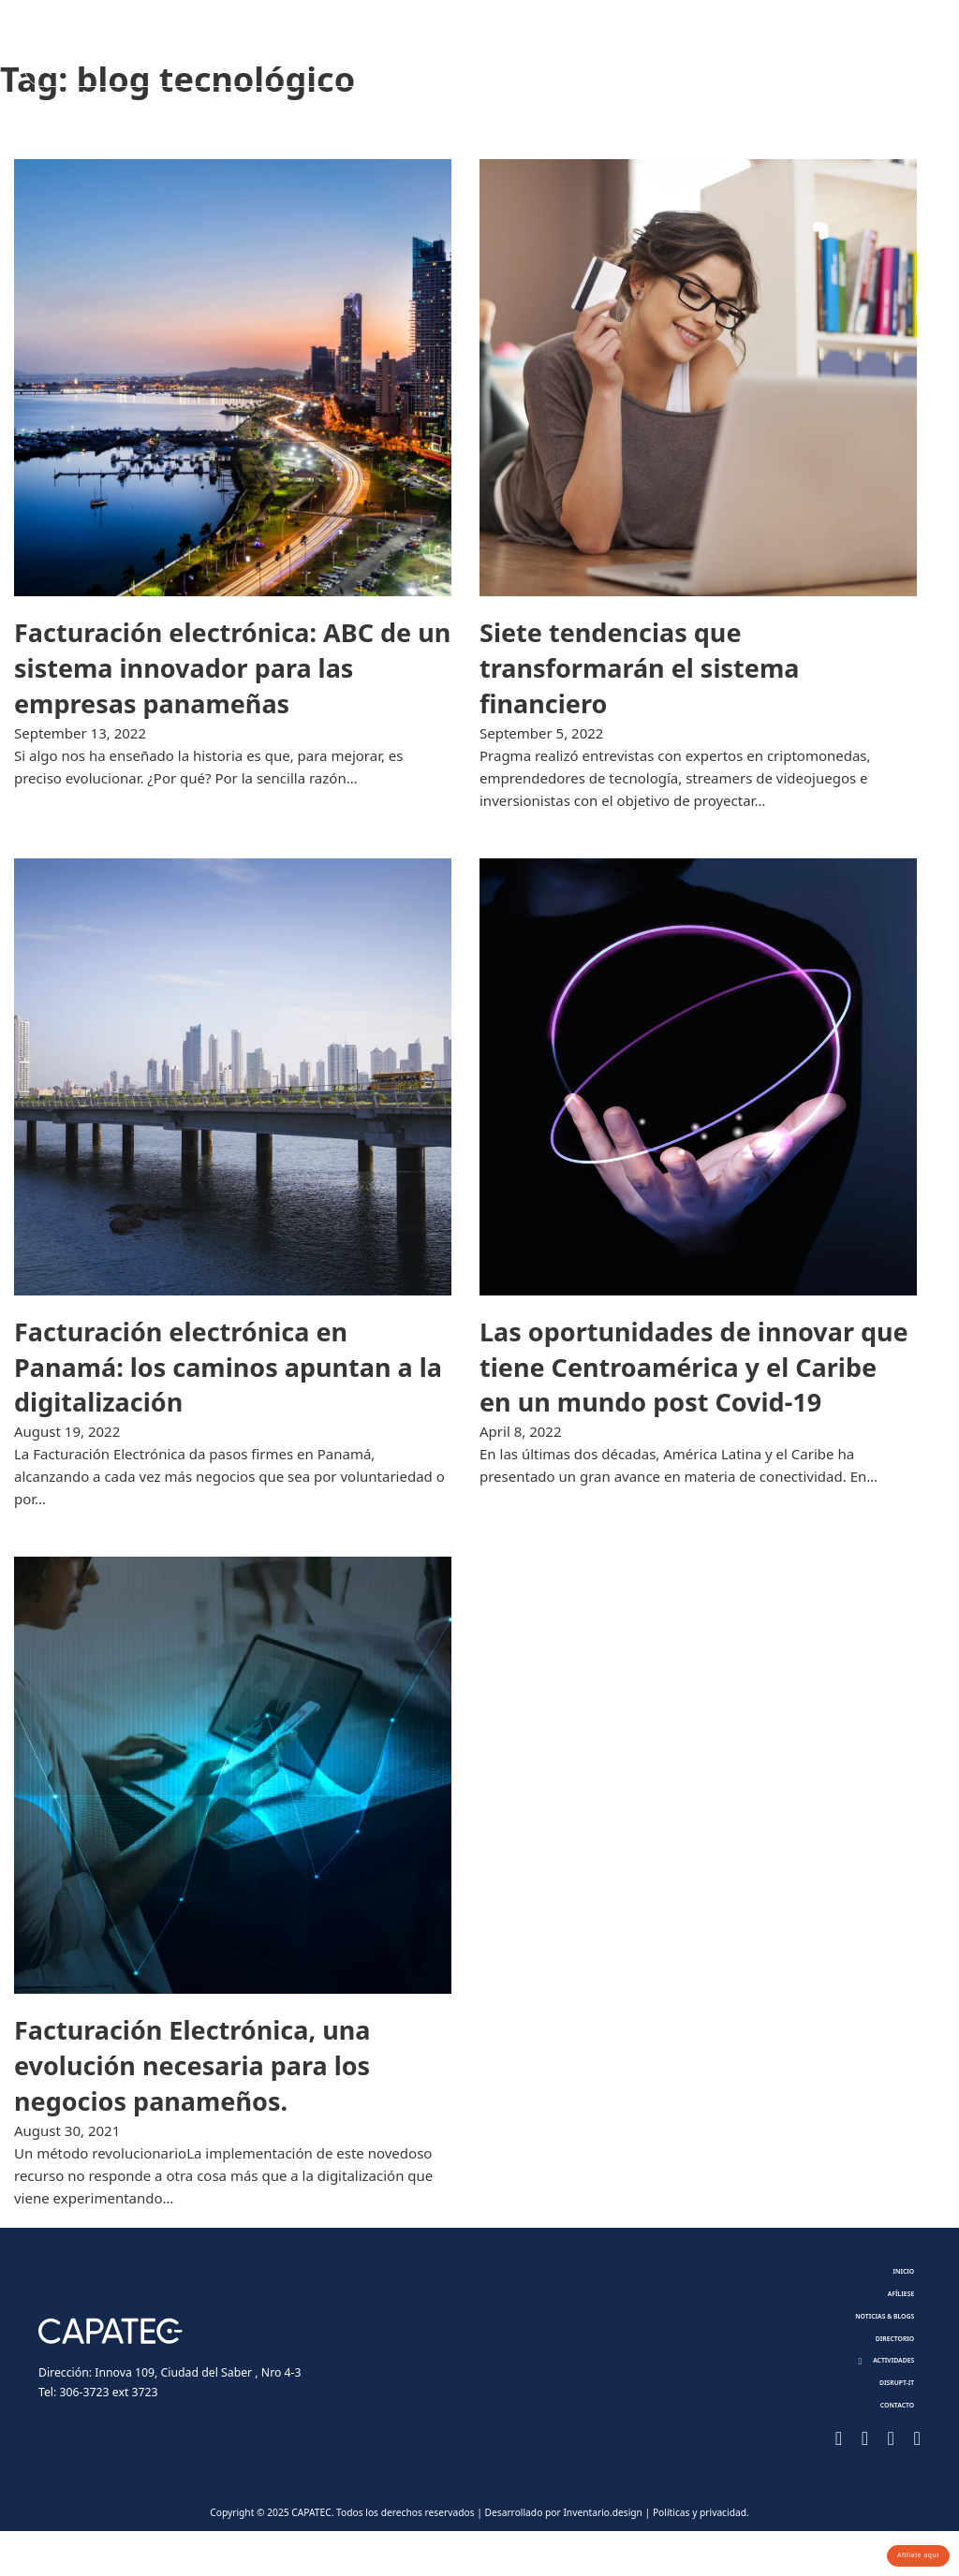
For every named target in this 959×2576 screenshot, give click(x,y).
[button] (876, 2389)
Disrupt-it (721, 53)
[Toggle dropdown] (650, 53)
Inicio (895, 2275)
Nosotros (188, 53)
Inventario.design (602, 2556)
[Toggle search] (900, 53)
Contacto (828, 53)
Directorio (509, 53)
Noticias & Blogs (385, 53)
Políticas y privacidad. (701, 2556)
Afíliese (295, 53)
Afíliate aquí (904, 2550)
